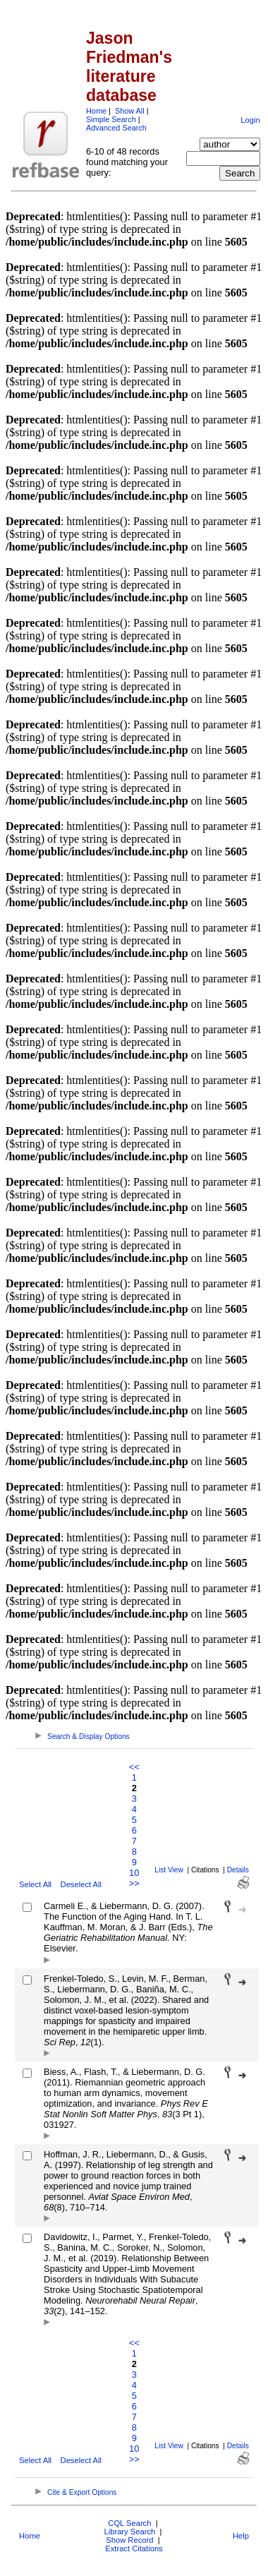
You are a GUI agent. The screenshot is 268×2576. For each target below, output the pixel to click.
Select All (35, 1884)
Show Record (129, 2540)
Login (250, 120)
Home (96, 111)
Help (241, 2536)
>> (134, 1883)
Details (238, 1870)
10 (134, 1872)
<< (134, 1767)
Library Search (129, 2531)
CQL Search (129, 2523)
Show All (130, 111)
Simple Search (111, 119)
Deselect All (81, 1884)
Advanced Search (116, 128)
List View (168, 1870)
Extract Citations (133, 2548)
